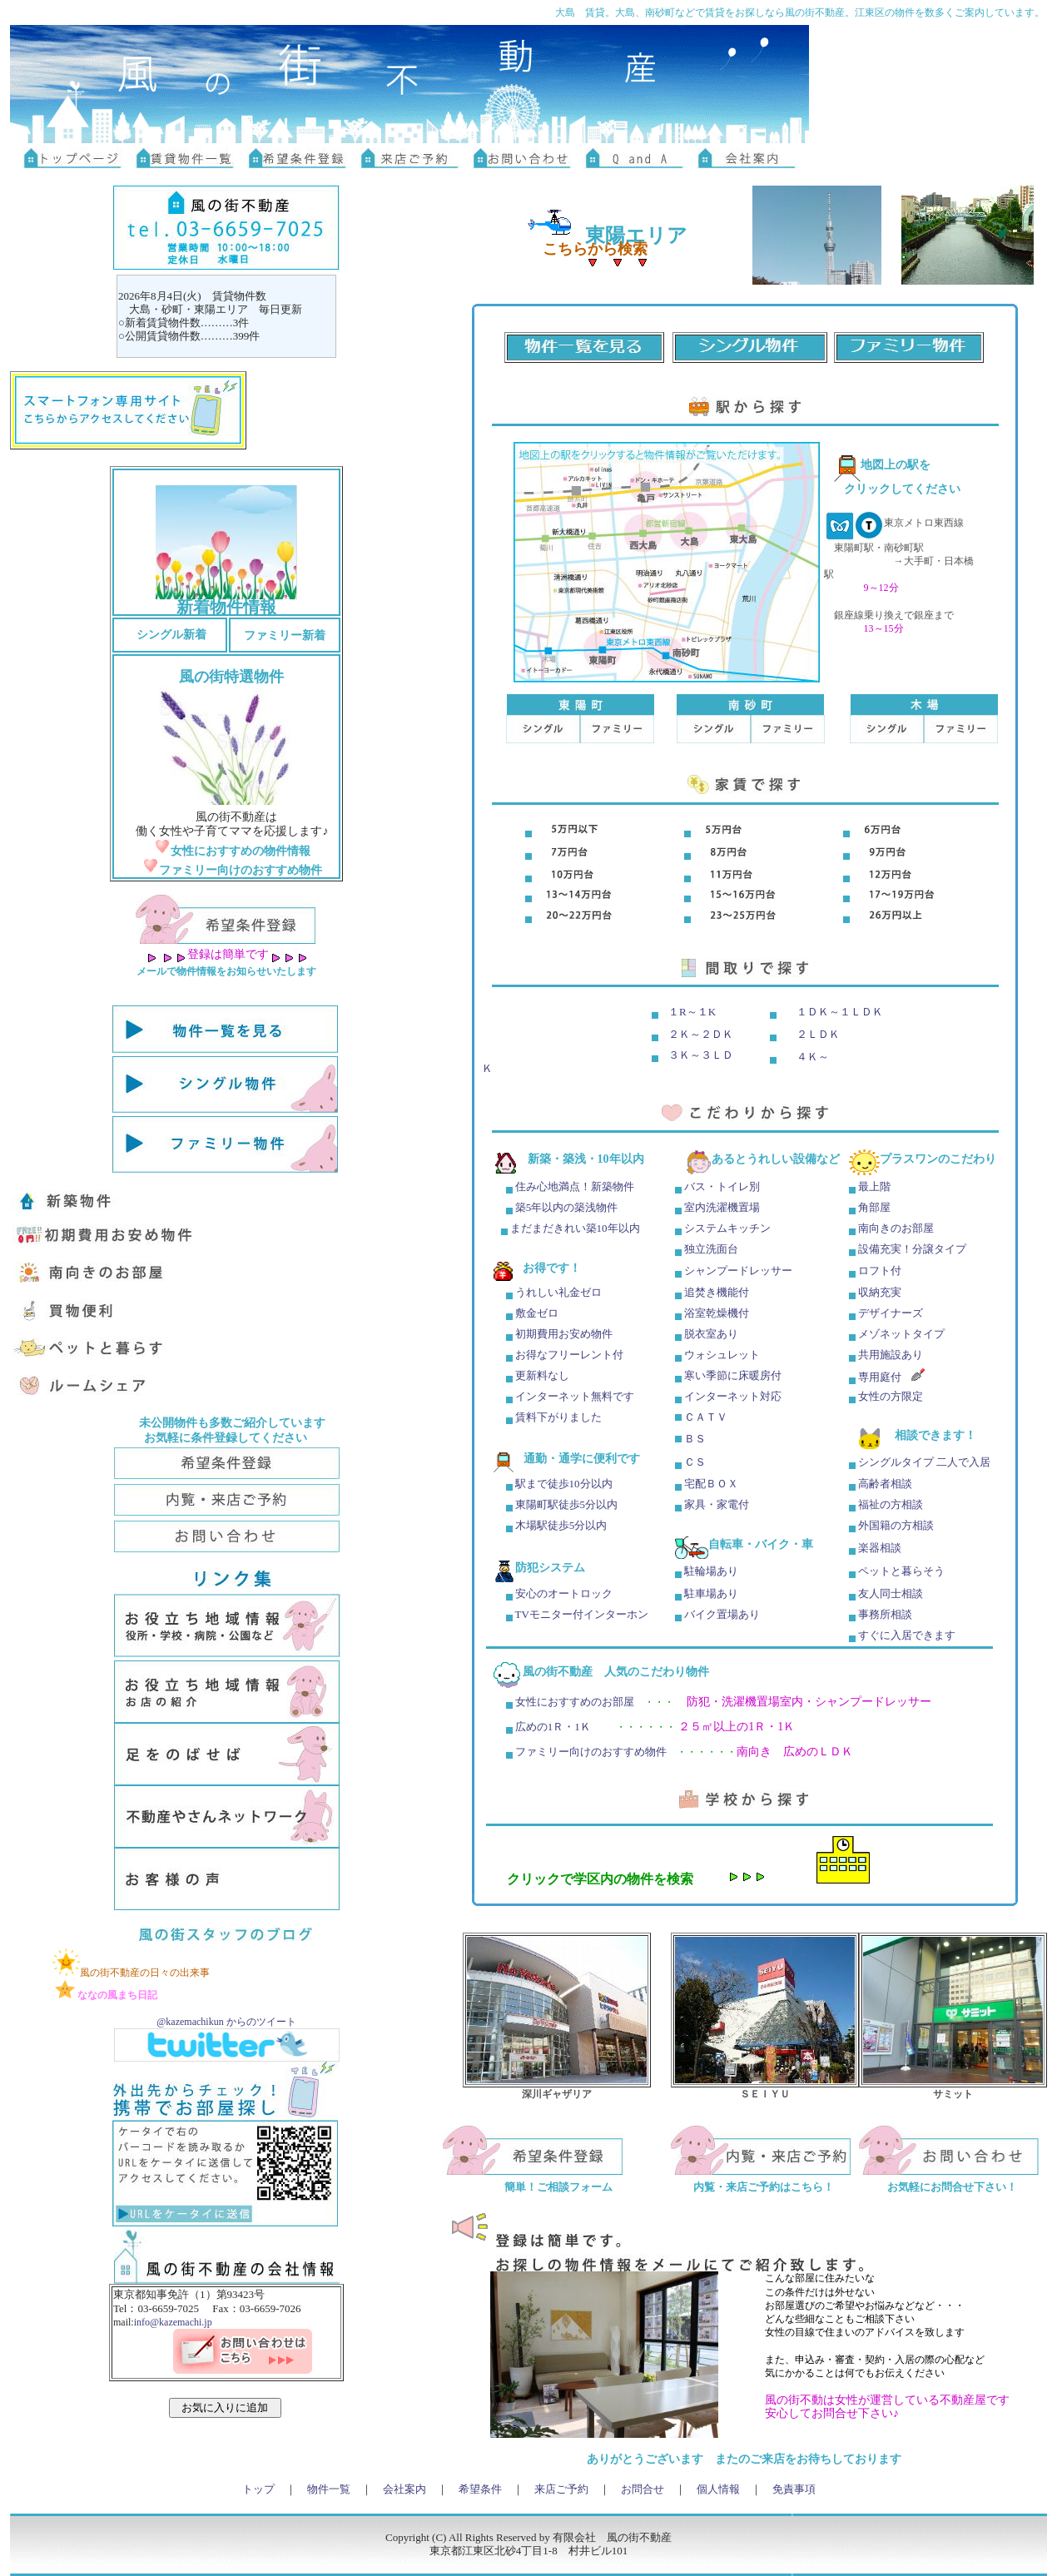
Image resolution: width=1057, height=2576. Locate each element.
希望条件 (480, 2489)
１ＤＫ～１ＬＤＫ (839, 1011)
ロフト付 (879, 1270)
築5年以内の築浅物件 (565, 1207)
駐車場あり (711, 1593)
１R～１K (692, 1011)
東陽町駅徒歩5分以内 (566, 1504)
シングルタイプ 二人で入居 (924, 1462)
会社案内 (404, 2489)
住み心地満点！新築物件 (574, 1186)
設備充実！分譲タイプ (912, 1249)
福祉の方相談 (889, 1504)
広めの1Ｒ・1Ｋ (553, 1726)
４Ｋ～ (812, 1056)
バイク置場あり (722, 1614)
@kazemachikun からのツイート (225, 2022)
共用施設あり (890, 1354)
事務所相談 (885, 1614)
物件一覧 (328, 2489)
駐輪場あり (711, 1571)
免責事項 (794, 2489)
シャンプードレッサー (738, 1270)
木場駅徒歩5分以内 (561, 1525)
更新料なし (542, 1375)
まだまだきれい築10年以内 (575, 1228)
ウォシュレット (722, 1354)
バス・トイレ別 (722, 1186)
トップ (258, 2489)
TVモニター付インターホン (581, 1614)
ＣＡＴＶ (705, 1417)
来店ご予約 (561, 2489)
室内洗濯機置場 (721, 1207)
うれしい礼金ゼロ (557, 1292)
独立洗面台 (711, 1249)
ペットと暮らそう (901, 1571)
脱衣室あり (711, 1334)
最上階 (874, 1186)
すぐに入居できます (906, 1635)
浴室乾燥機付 (716, 1313)
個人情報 (718, 2489)
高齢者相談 (885, 1483)
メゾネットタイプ (901, 1334)
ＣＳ (695, 1462)
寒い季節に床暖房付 (733, 1375)
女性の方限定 (890, 1396)
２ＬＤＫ (818, 1034)
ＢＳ (695, 1438)
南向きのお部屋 (896, 1228)
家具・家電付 (716, 1504)
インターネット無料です (574, 1396)
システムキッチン (727, 1228)
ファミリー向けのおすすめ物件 (591, 1751)
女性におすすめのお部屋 (574, 1701)
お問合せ (642, 2489)
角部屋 (874, 1207)
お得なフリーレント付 (569, 1354)
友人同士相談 (890, 1593)
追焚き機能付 (716, 1292)
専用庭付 (879, 1377)
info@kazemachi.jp (173, 2322)
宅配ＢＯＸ (711, 1483)
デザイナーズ (890, 1313)
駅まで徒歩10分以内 (564, 1483)
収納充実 (879, 1292)
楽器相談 (879, 1547)
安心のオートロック (564, 1593)
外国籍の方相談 (896, 1525)
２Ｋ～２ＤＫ (700, 1034)
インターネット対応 (733, 1396)
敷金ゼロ (535, 1313)
